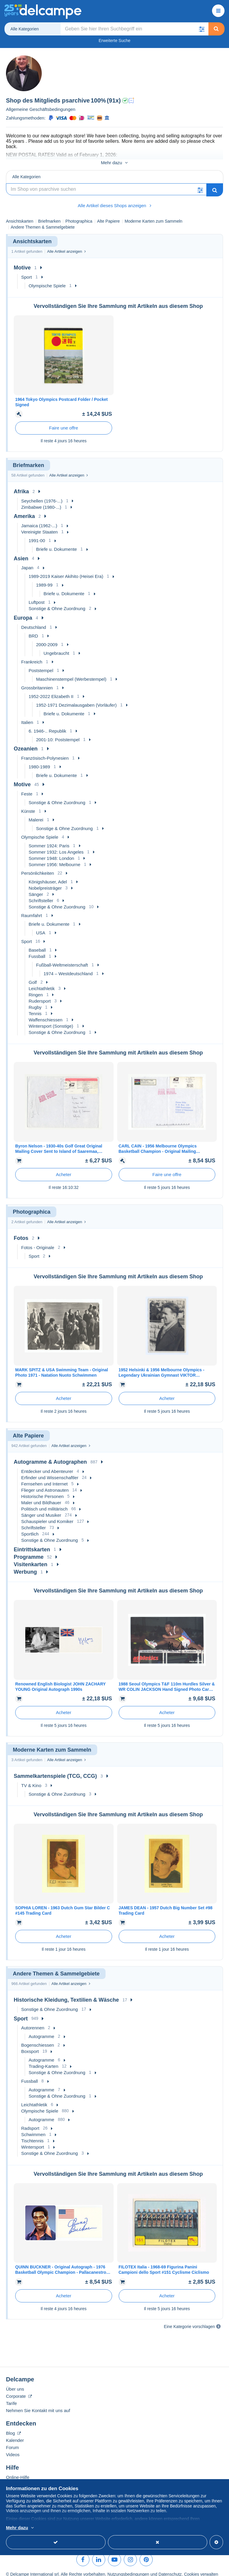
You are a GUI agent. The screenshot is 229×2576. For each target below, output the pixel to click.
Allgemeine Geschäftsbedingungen (40, 109)
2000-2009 (47, 638)
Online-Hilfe (17, 2470)
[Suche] (106, 183)
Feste (27, 787)
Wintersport (32, 2140)
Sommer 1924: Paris (49, 839)
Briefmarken (49, 215)
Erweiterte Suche (115, 40)
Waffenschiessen (45, 1013)
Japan (27, 561)
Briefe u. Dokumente (56, 542)
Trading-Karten (43, 2059)
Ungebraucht (56, 646)
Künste (28, 804)
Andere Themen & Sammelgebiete (43, 220)
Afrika (21, 485)
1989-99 (44, 578)
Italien (27, 716)
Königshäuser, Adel (48, 875)
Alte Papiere (108, 215)
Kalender (15, 2434)
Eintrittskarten (32, 1543)
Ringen (36, 988)
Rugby (35, 1001)
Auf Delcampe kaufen (27, 2478)
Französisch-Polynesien (45, 751)
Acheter (63, 1168)
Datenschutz (170, 2568)
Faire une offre (63, 421)
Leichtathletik (42, 982)
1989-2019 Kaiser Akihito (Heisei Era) (66, 570)
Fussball (37, 950)
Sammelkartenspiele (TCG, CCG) (55, 1770)
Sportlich (29, 1527)
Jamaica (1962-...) (39, 519)
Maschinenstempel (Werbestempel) (71, 672)
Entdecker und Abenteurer (47, 1465)
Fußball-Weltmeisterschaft (62, 958)
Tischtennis (32, 2134)
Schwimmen (33, 2128)
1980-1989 (39, 760)
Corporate (19, 2389)
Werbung (25, 1566)
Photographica (78, 215)
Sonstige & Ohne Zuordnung (57, 602)
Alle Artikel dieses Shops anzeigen (114, 199)
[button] (201, 28)
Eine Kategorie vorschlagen (189, 2320)
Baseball (37, 943)
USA (40, 926)
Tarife (11, 2397)
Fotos (21, 1232)
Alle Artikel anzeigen (66, 245)
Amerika (24, 510)
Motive (22, 261)
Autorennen (32, 2021)
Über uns (15, 2382)
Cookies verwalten (201, 2568)
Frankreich (31, 655)
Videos (13, 2448)
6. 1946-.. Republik (47, 724)
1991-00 (37, 534)
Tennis (35, 1007)
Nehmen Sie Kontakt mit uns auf (38, 2404)
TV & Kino (31, 1779)
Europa (23, 612)
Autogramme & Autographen (50, 1456)
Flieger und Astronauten (45, 1483)
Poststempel (41, 664)
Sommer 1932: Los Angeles (56, 845)
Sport (26, 270)
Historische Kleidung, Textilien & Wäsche (66, 1994)
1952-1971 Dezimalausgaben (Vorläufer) (76, 698)
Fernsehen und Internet (44, 1477)
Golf (33, 975)
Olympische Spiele (47, 279)
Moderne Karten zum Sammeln (153, 215)
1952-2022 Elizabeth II (51, 690)
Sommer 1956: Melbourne (54, 858)
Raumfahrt (31, 909)
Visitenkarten (30, 1558)
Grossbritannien (37, 681)
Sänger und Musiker (41, 1508)
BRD (33, 629)
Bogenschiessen (37, 2038)
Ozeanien (26, 742)
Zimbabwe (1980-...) (41, 500)
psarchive (76, 100)
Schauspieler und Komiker (47, 1515)
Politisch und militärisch (44, 1502)
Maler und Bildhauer (41, 1496)
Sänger (36, 888)
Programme (29, 1551)
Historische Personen (42, 1490)
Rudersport (40, 994)
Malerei (36, 813)
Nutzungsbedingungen (128, 2568)
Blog (13, 2426)
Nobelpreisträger (45, 881)
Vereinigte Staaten (39, 525)
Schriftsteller (41, 894)
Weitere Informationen (88, 2528)
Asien (21, 552)
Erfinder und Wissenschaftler (49, 1471)
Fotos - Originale (37, 1241)
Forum (12, 2441)
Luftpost (36, 595)
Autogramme (41, 2030)
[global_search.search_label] (134, 28)
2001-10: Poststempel (58, 733)
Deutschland (33, 621)
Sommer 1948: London (51, 851)
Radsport (30, 2121)
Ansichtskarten (19, 215)
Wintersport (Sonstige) (51, 1019)
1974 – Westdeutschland (68, 967)
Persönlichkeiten (37, 866)
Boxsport (30, 2045)
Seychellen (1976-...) (41, 494)
